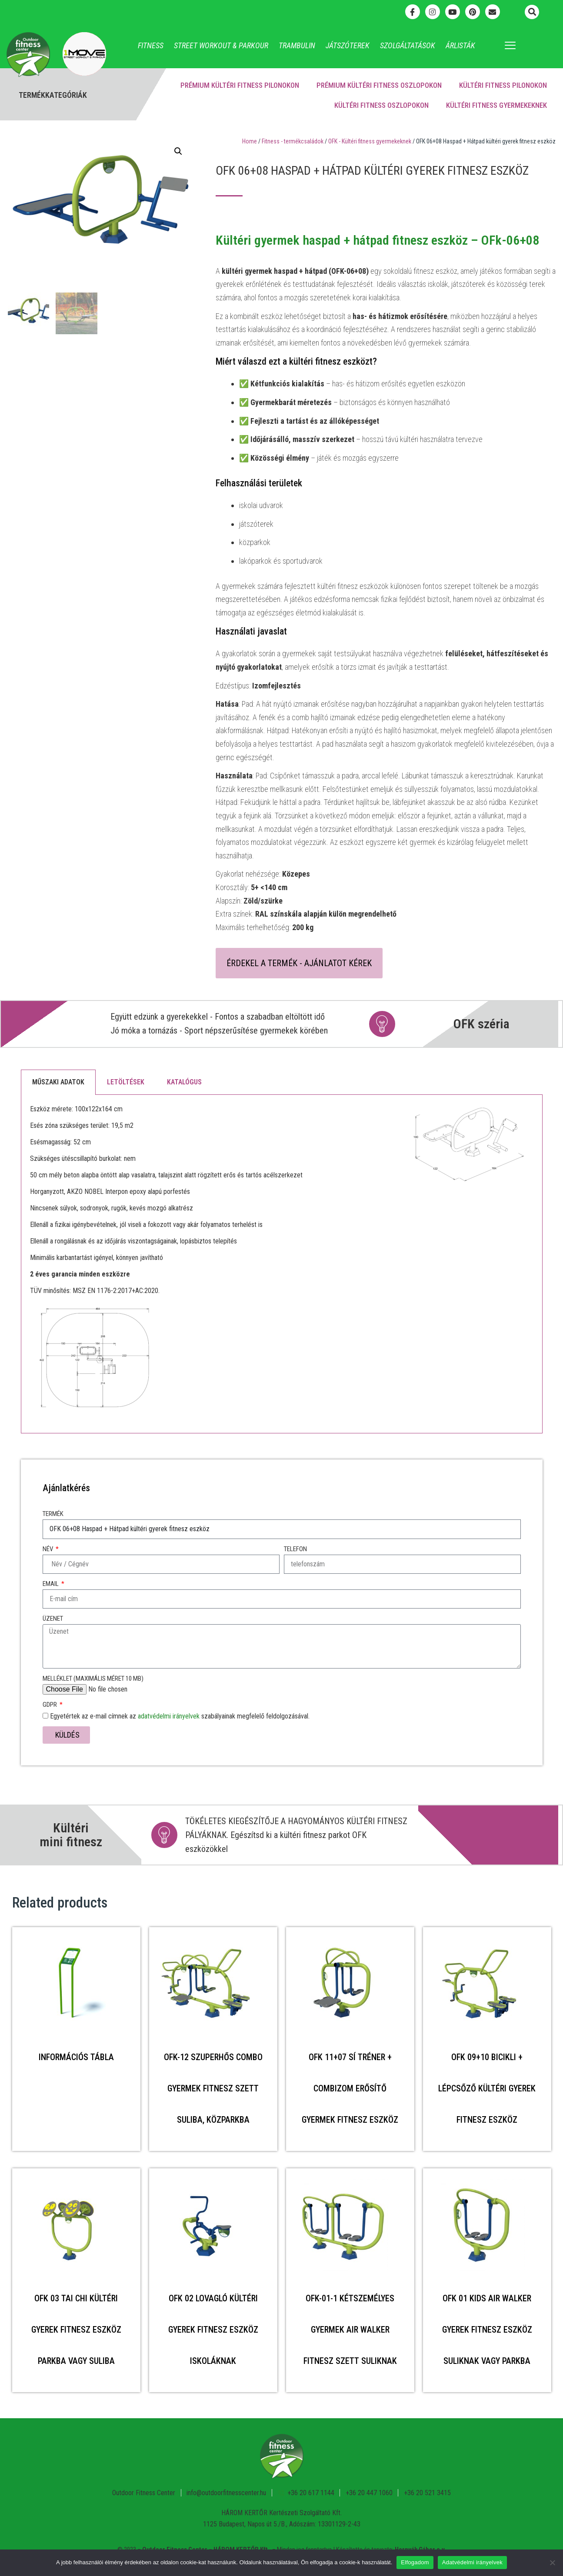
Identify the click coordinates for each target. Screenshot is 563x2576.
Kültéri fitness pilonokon (503, 85)
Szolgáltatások (407, 45)
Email (51, 1584)
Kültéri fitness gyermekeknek (496, 105)
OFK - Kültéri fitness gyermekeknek (369, 141)
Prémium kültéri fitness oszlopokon (379, 85)
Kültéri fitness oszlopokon (381, 105)
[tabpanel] (282, 1264)
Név (48, 1549)
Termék (53, 1514)
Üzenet (53, 1618)
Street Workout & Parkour (221, 45)
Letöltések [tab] (125, 1082)
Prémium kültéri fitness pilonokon (239, 85)
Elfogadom (415, 2562)
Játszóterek (348, 45)
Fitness (150, 45)
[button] (532, 12)
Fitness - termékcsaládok (292, 141)
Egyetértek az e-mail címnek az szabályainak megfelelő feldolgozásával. (180, 1716)
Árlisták (460, 45)
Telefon (295, 1549)
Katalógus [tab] (184, 1082)
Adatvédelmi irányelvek (472, 2562)
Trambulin (297, 45)
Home (249, 141)
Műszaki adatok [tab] (58, 1082)
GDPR (50, 1704)
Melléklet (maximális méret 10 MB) (93, 1678)
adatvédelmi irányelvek (169, 1716)
